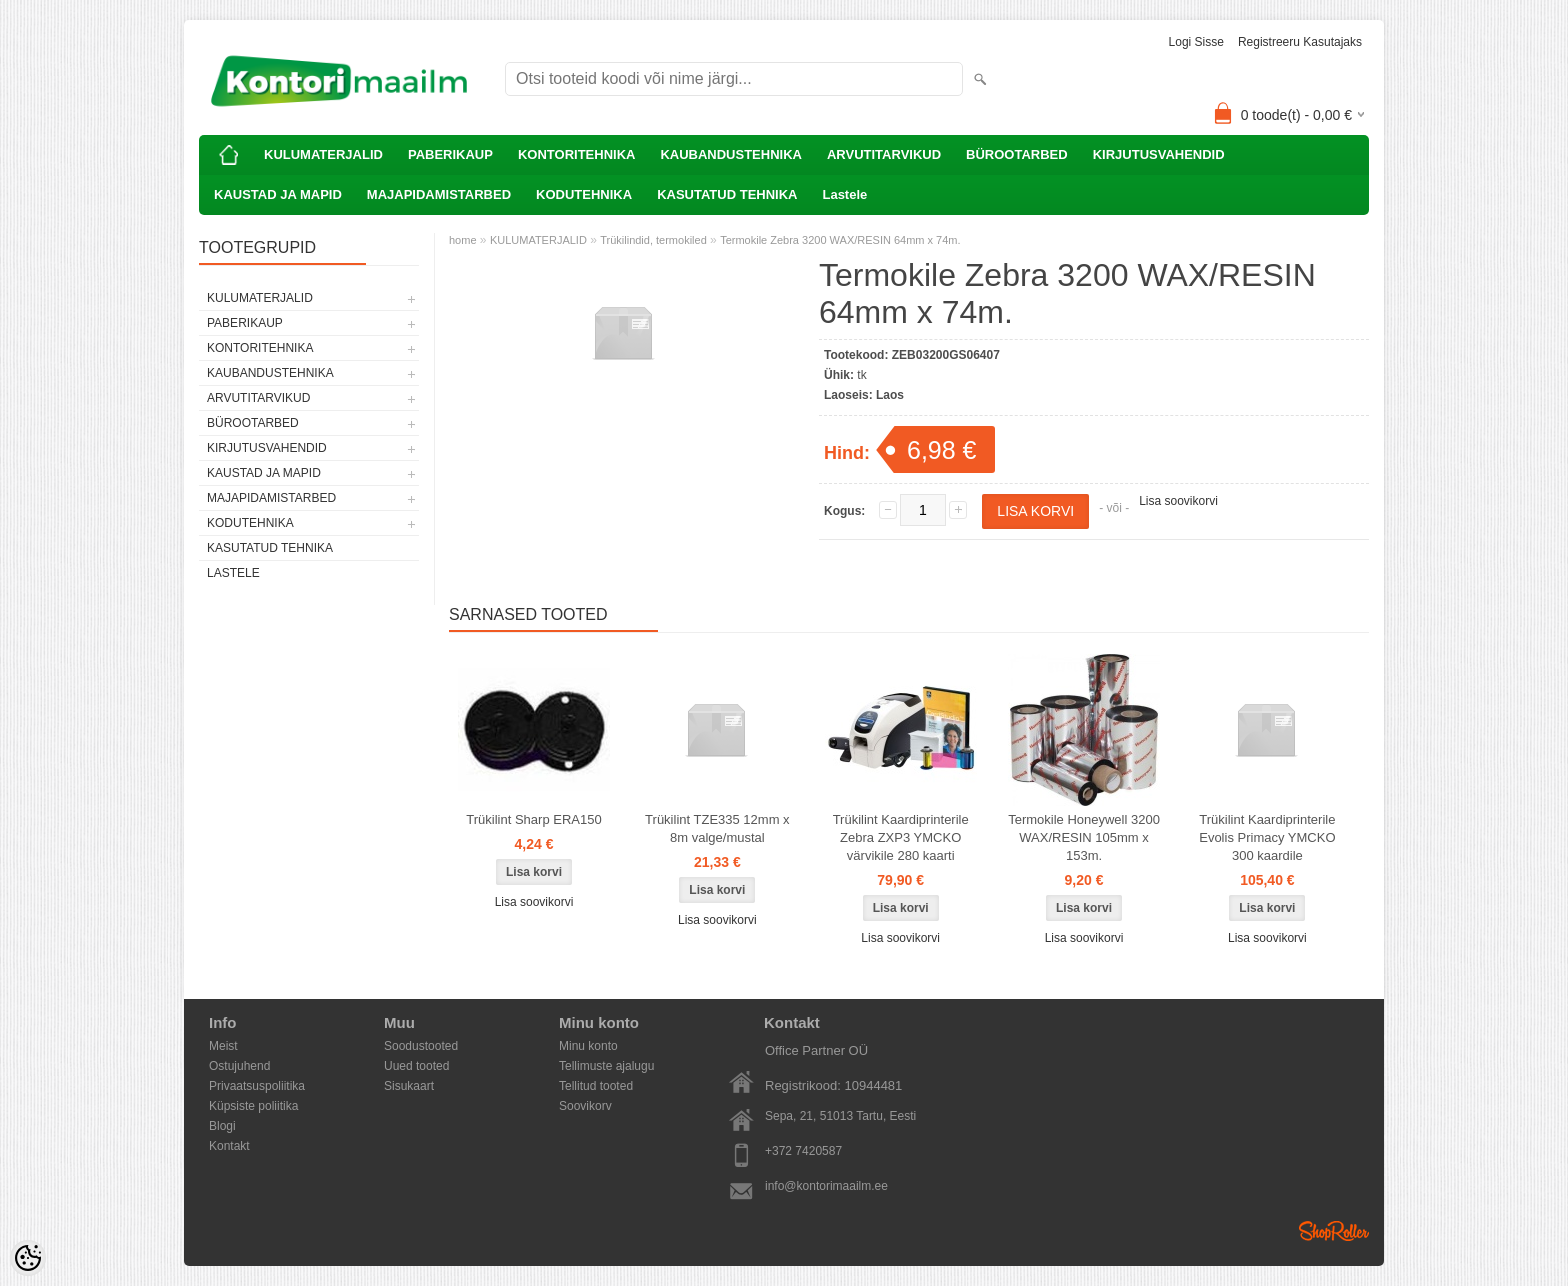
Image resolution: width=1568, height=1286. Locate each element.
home (463, 240)
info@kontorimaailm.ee (826, 1186)
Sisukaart (409, 1086)
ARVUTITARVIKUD (884, 154)
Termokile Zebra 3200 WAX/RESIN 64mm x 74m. (840, 240)
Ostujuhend (239, 1066)
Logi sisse (1196, 42)
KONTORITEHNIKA (576, 154)
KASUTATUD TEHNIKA (727, 194)
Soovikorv (585, 1106)
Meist (223, 1046)
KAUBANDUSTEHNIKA (731, 154)
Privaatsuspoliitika (257, 1086)
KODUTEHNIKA (584, 194)
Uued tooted (416, 1066)
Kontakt (229, 1146)
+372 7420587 (803, 1151)
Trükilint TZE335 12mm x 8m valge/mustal (717, 828)
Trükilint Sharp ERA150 (533, 819)
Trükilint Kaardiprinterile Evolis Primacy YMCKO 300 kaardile (1267, 837)
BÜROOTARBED (1017, 154)
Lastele (844, 194)
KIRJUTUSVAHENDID (1159, 154)
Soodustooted (421, 1046)
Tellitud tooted (596, 1086)
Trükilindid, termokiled (653, 240)
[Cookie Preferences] (28, 1258)
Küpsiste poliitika (253, 1106)
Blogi (222, 1126)
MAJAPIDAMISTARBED (439, 194)
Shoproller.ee (1334, 1231)
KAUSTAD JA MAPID (278, 194)
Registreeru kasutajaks (1300, 42)
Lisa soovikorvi (1178, 501)
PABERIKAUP (450, 154)
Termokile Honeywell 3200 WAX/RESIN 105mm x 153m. (1084, 837)
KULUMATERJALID (323, 154)
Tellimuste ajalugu (606, 1066)
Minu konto (588, 1046)
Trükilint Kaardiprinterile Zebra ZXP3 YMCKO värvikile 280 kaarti (901, 837)
